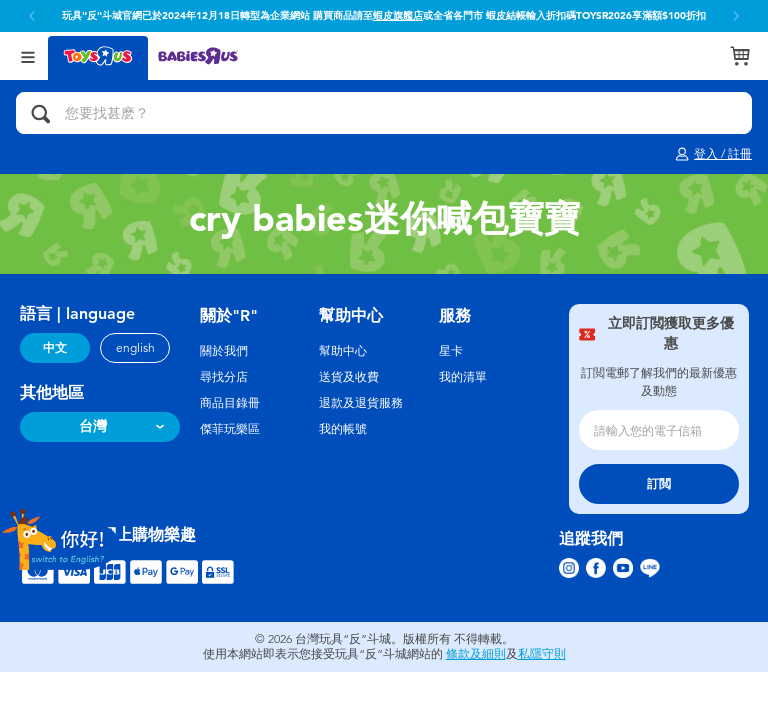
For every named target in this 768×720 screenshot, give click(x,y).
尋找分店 (224, 377)
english (135, 348)
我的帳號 (343, 429)
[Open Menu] (28, 55)
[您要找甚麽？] (384, 113)
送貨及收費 (349, 377)
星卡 (451, 351)
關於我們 (224, 351)
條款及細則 (476, 654)
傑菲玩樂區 (230, 429)
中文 (55, 348)
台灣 (93, 426)
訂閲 (659, 484)
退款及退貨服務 (361, 403)
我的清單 (463, 377)
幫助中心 (343, 351)
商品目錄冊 (230, 403)
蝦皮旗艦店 (398, 15)
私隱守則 (542, 654)
